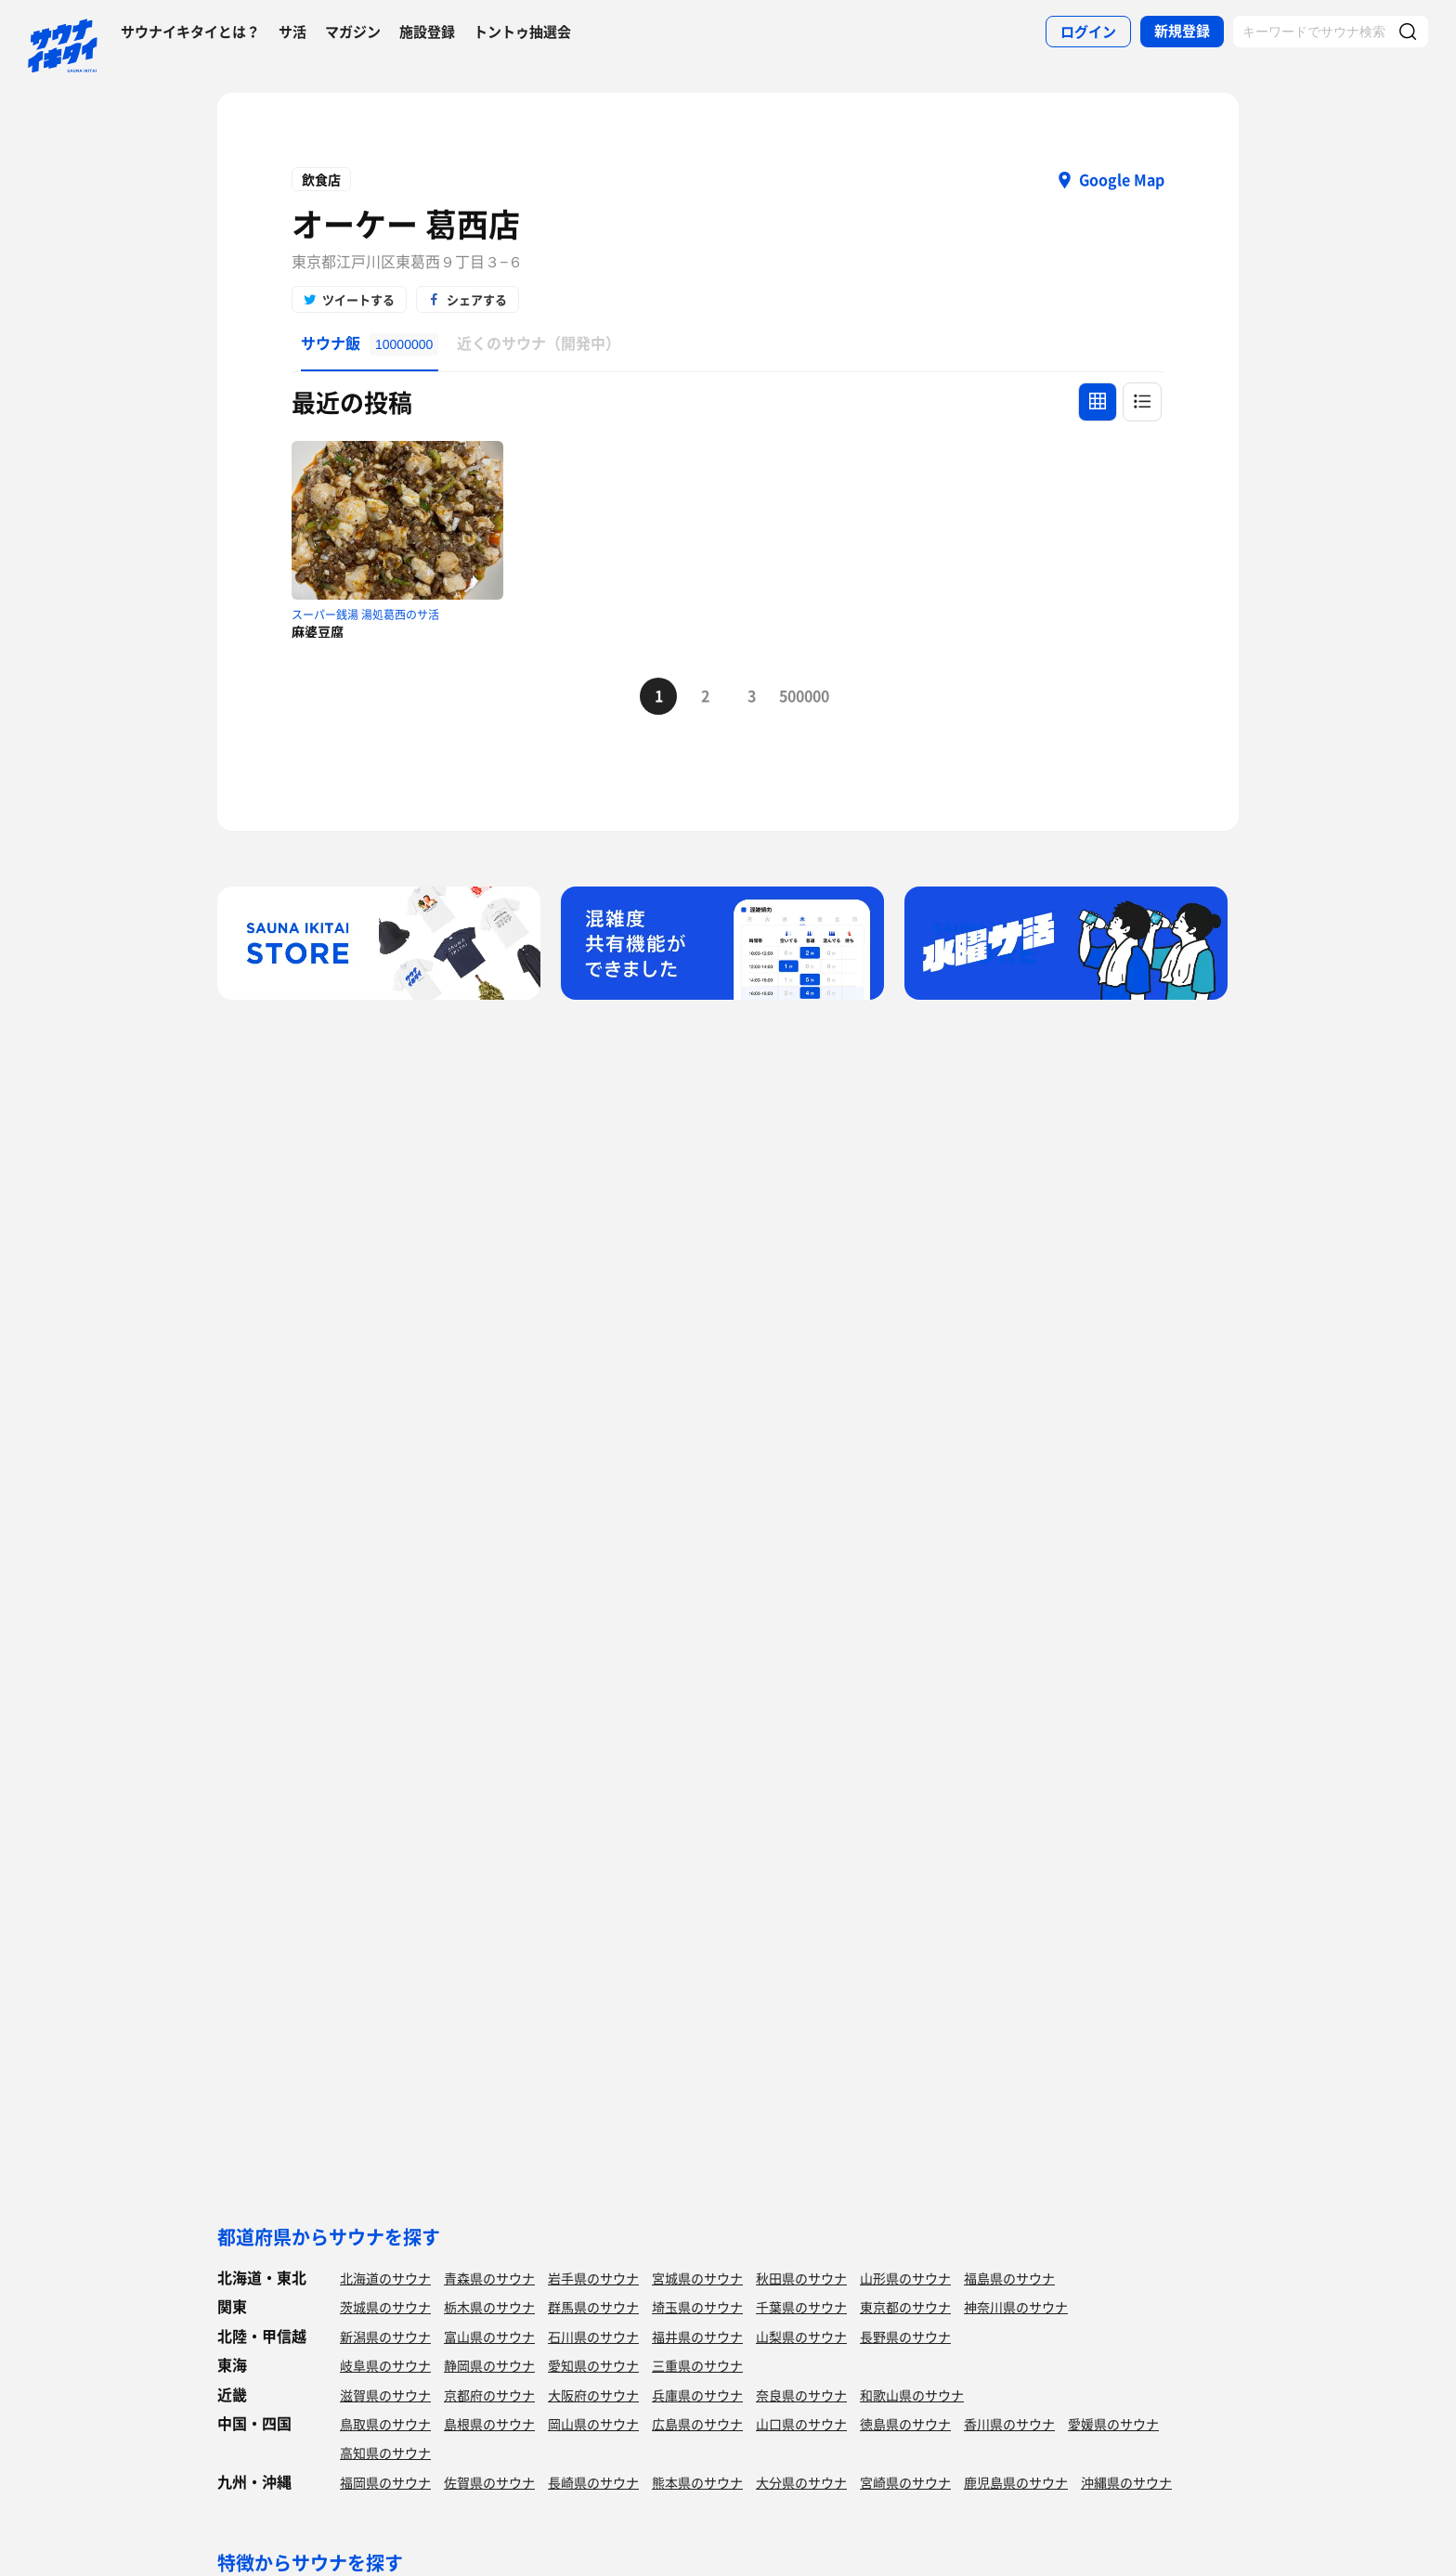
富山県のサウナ (489, 2336)
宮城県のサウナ (697, 2278)
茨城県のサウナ (385, 2307)
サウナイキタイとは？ (190, 31)
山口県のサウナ (801, 2423)
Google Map (1121, 179)
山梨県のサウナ (801, 2336)
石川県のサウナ (593, 2336)
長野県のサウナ (905, 2336)
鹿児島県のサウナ (1016, 2482)
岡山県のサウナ (593, 2423)
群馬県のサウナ (593, 2307)
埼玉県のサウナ (697, 2307)
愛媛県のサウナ (1113, 2423)
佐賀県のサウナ (489, 2482)
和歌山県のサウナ (912, 2395)
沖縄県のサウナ (1126, 2482)
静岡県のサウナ (489, 2365)
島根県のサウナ (489, 2423)
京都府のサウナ (489, 2395)
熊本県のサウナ (697, 2482)
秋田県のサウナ (801, 2278)
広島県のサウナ (697, 2423)
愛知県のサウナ (593, 2365)
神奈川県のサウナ (1016, 2307)
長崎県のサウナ (593, 2482)
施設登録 (427, 31)
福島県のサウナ (1009, 2278)
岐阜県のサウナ (385, 2365)
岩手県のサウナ (593, 2278)
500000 (797, 695)
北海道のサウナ (385, 2278)
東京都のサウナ (905, 2307)
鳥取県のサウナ (385, 2423)
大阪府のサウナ (593, 2395)
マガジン (353, 31)
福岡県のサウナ (385, 2482)
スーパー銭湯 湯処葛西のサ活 (365, 614)
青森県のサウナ (489, 2278)
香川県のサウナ (1009, 2423)
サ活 (292, 31)
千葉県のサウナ (801, 2307)
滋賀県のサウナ (385, 2395)
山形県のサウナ (905, 2278)
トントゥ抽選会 (522, 31)
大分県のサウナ (801, 2482)
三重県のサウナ (697, 2365)
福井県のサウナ (697, 2336)
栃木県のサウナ (489, 2307)
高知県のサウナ (385, 2452)
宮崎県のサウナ (905, 2482)
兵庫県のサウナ (697, 2395)
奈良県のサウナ (801, 2395)
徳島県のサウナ (905, 2423)
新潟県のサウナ (385, 2336)
